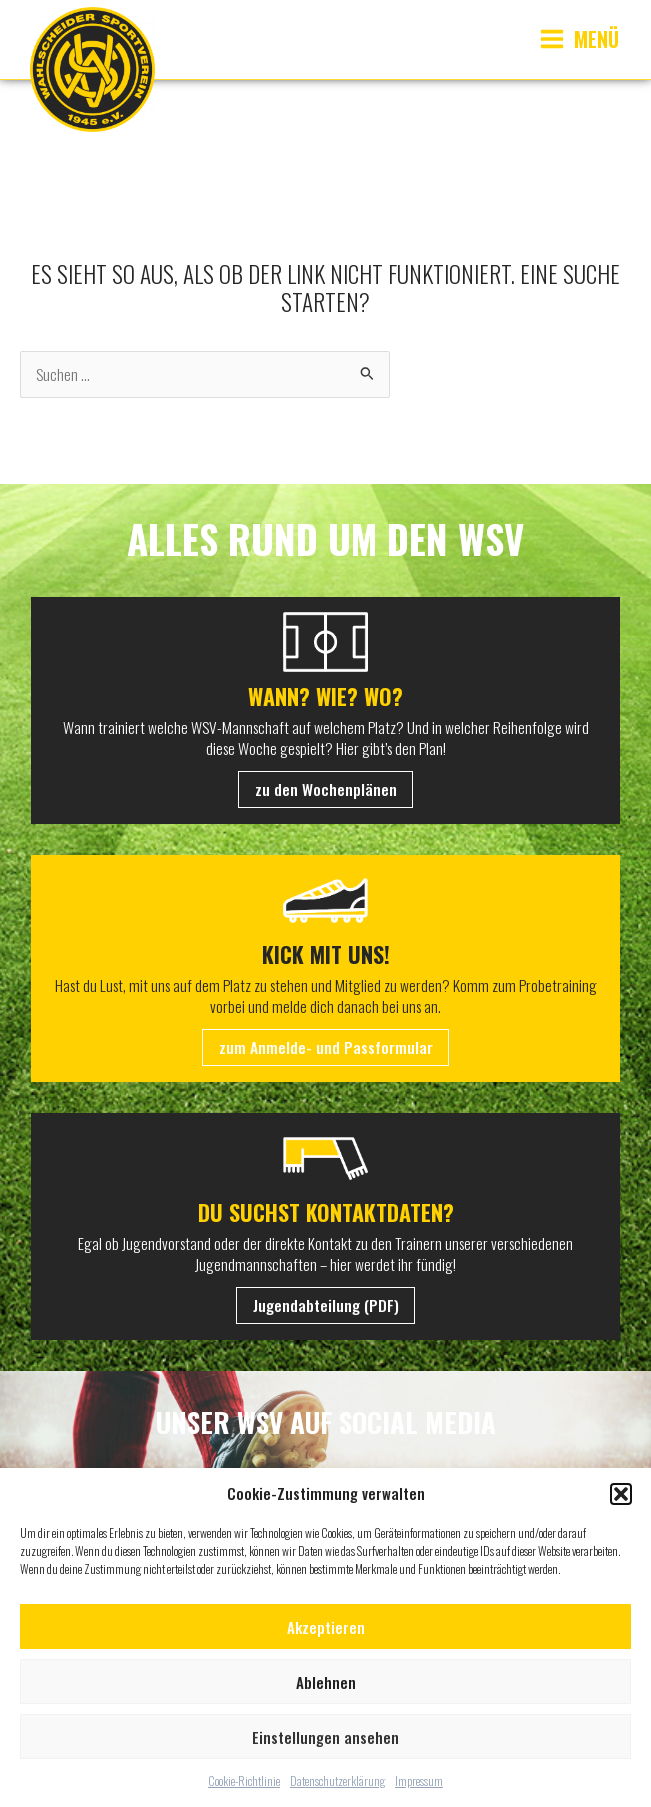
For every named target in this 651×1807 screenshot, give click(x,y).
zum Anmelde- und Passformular (326, 1047)
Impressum (419, 1780)
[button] (621, 1494)
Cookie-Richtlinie (244, 1780)
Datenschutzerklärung (337, 1780)
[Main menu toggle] (579, 39)
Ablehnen (326, 1682)
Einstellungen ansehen (325, 1737)
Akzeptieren (326, 1627)
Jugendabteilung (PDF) (326, 1305)
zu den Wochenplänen (326, 789)
